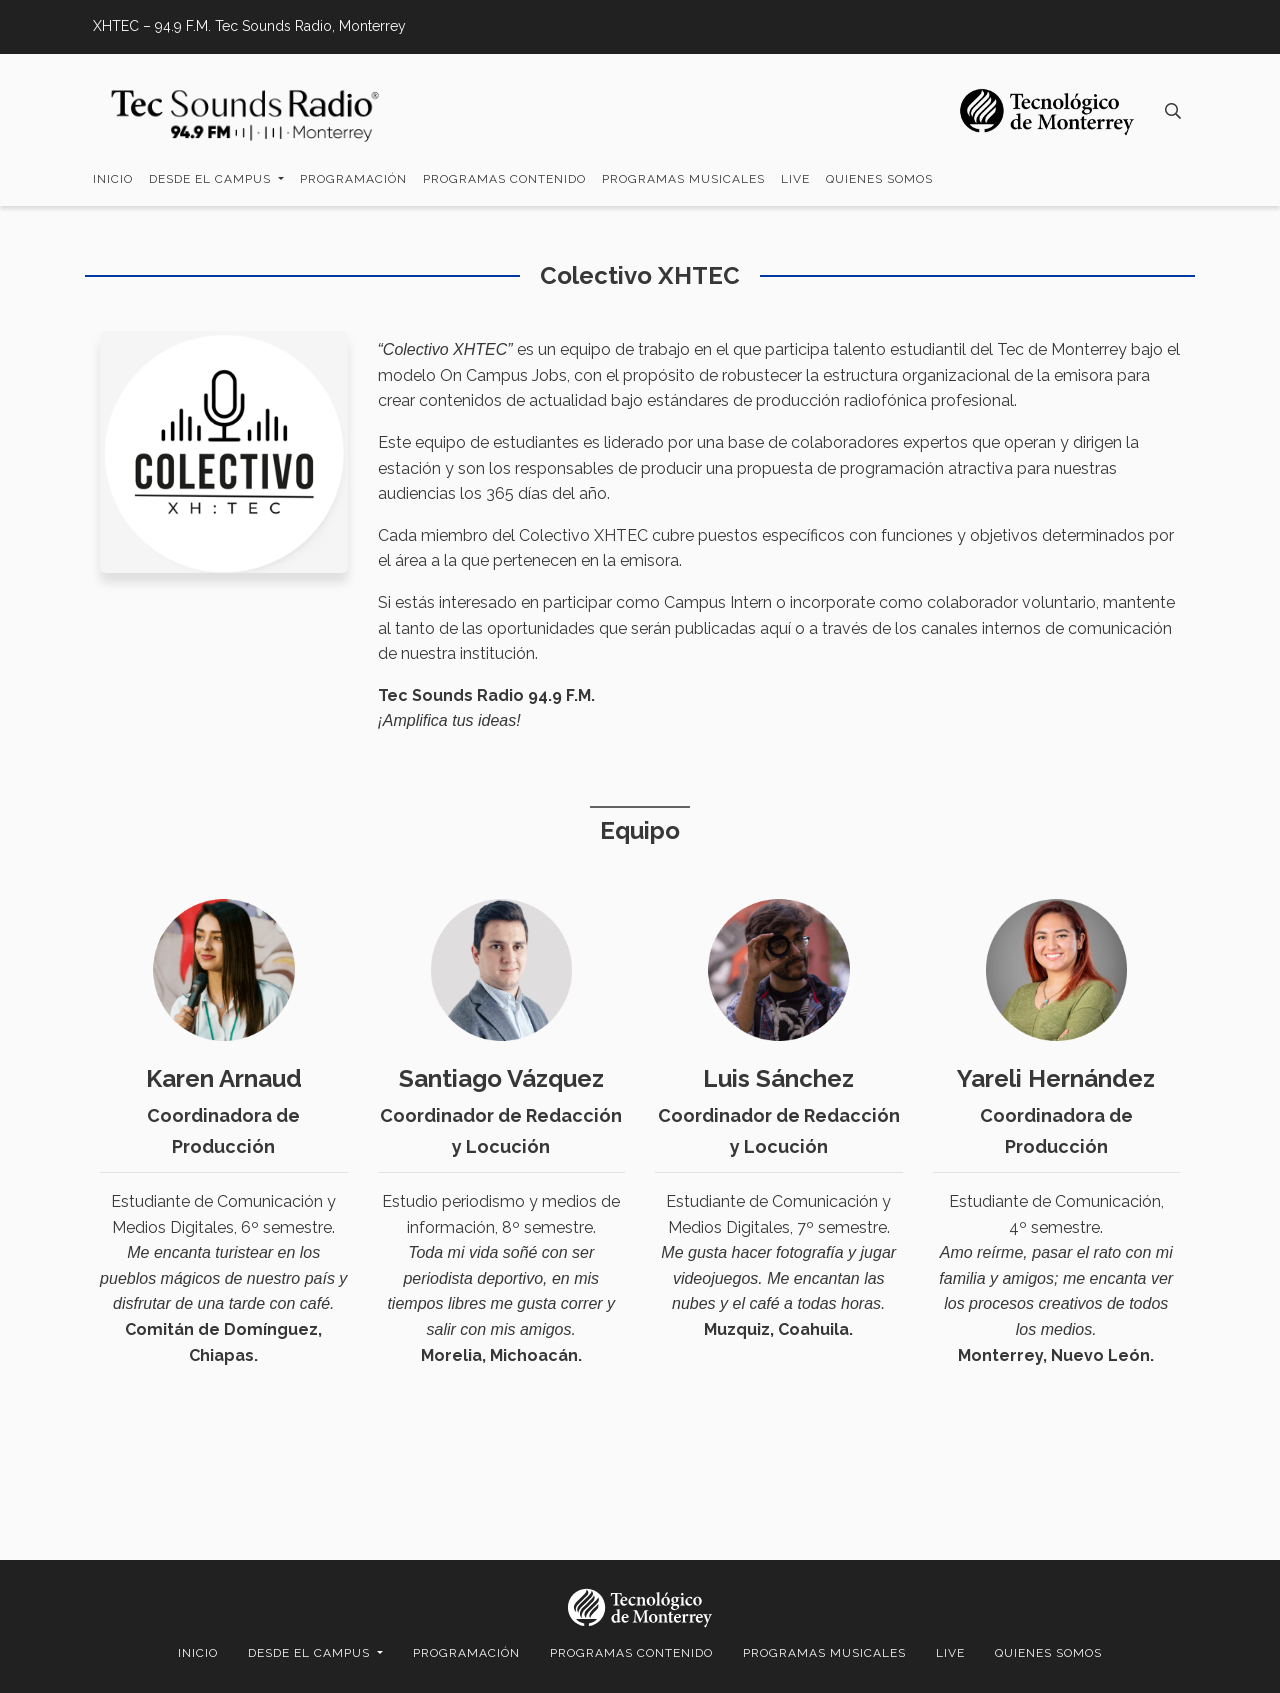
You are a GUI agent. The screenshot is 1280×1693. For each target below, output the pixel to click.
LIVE (795, 179)
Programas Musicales (683, 179)
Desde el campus (212, 179)
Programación (353, 179)
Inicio (113, 179)
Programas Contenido (504, 179)
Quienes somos (879, 179)
